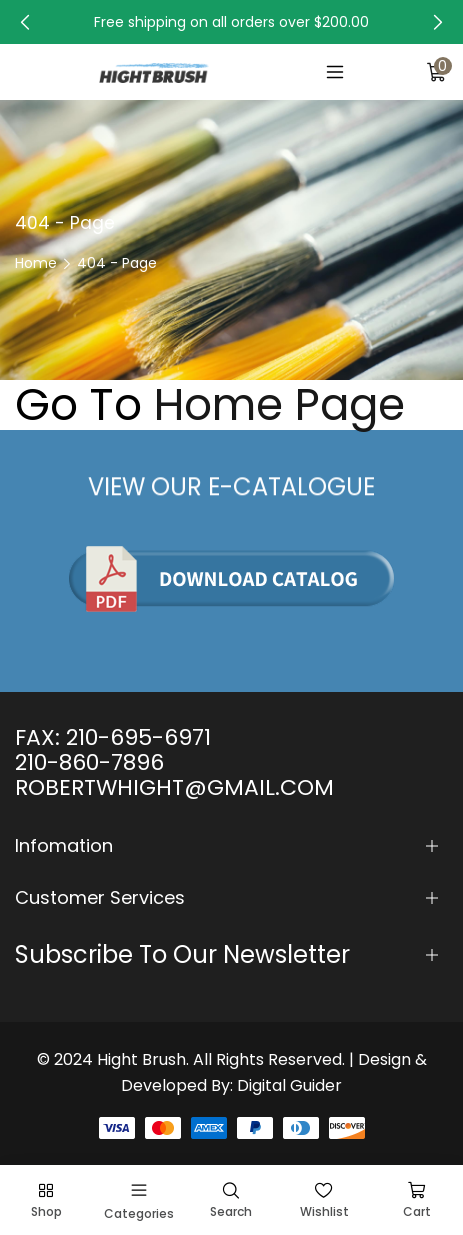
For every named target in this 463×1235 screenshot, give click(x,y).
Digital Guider (289, 1085)
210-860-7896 (89, 762)
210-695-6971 (138, 737)
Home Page (279, 405)
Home (36, 263)
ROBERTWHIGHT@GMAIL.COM (174, 787)
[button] (25, 22)
